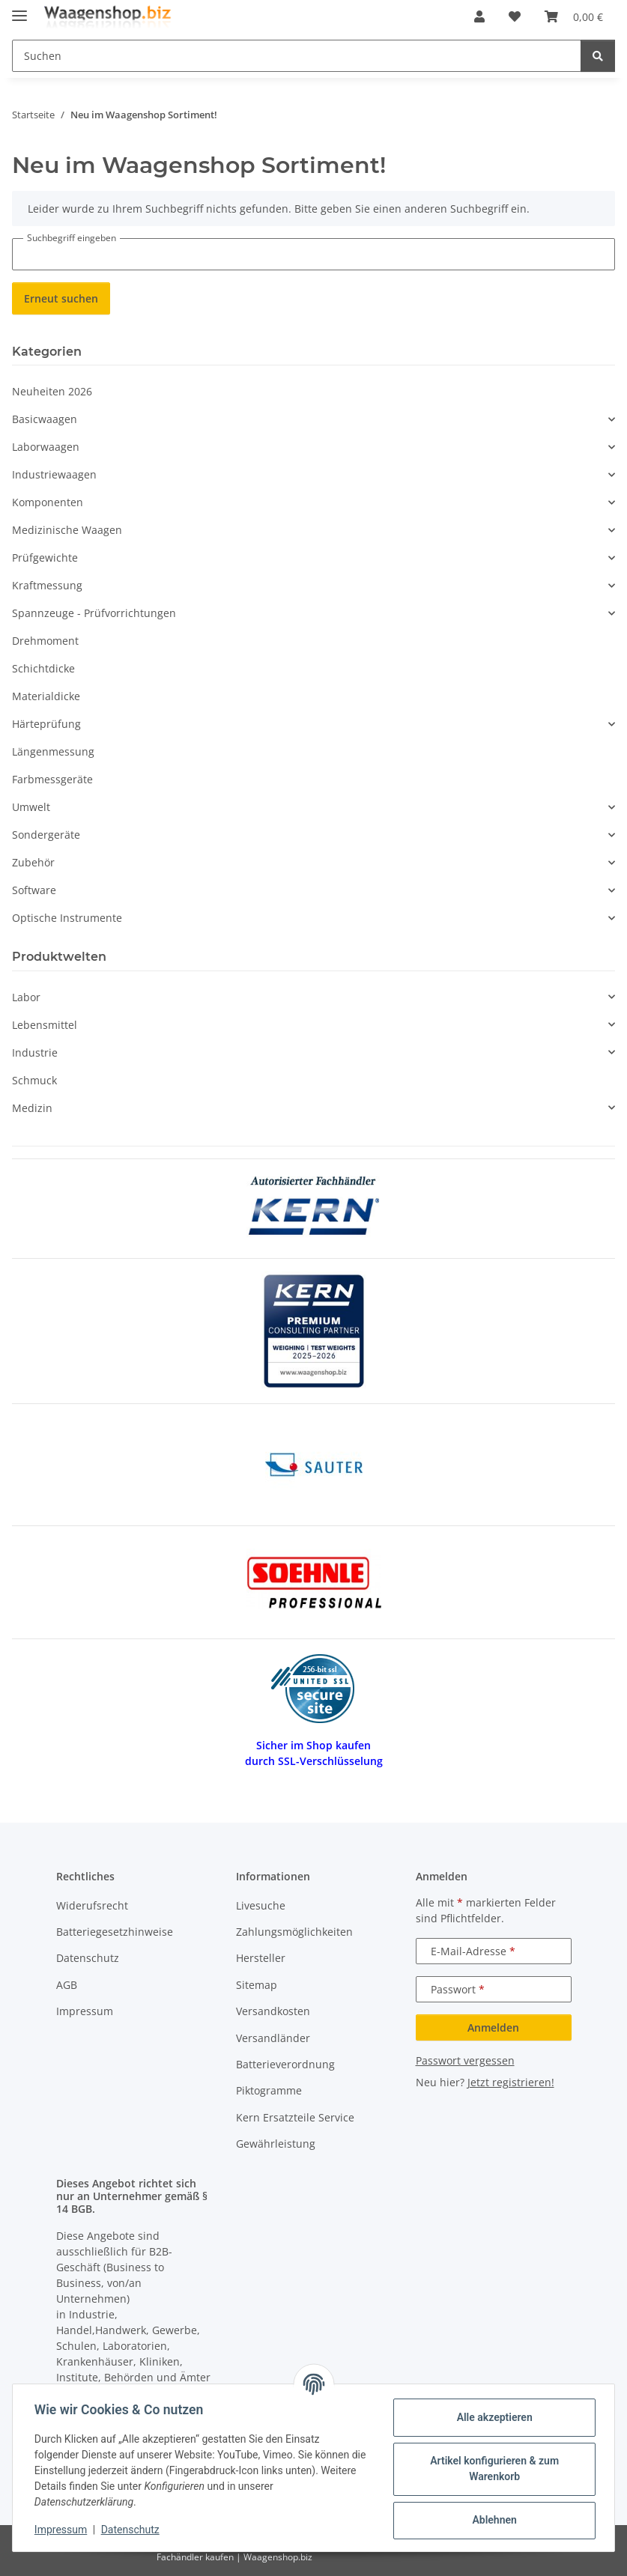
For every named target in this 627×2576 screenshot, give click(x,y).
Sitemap (256, 1985)
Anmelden (493, 2027)
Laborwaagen (45, 447)
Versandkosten (273, 2011)
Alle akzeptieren (492, 2417)
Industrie (35, 1052)
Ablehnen (492, 2520)
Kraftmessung (47, 585)
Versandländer (273, 2038)
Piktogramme (269, 2090)
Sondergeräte (46, 834)
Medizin (32, 1108)
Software (34, 890)
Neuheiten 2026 (52, 391)
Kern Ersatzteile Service (295, 2117)
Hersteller (260, 1958)
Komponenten (47, 502)
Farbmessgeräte (52, 779)
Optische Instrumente (67, 918)
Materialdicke (46, 696)
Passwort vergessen (465, 2060)
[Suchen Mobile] (296, 56)
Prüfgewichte (45, 557)
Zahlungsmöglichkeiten (294, 1932)
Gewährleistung (275, 2143)
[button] (479, 16)
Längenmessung (53, 751)
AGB (66, 1985)
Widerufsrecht (92, 1905)
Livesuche (260, 1905)
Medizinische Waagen (67, 530)
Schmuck (34, 1080)
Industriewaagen (54, 474)
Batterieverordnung (285, 2064)
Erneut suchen (61, 298)
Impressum (63, 2530)
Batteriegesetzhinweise (114, 1932)
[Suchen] (598, 56)
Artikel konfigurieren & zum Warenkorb (492, 2468)
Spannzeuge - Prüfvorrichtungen (94, 613)
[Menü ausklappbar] (19, 9)
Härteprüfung (46, 724)
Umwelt (31, 807)
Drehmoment (45, 641)
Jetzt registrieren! (510, 2082)
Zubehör (33, 862)
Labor (26, 997)
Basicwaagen (44, 419)
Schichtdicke (43, 668)
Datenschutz (132, 2530)
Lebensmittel (44, 1025)
